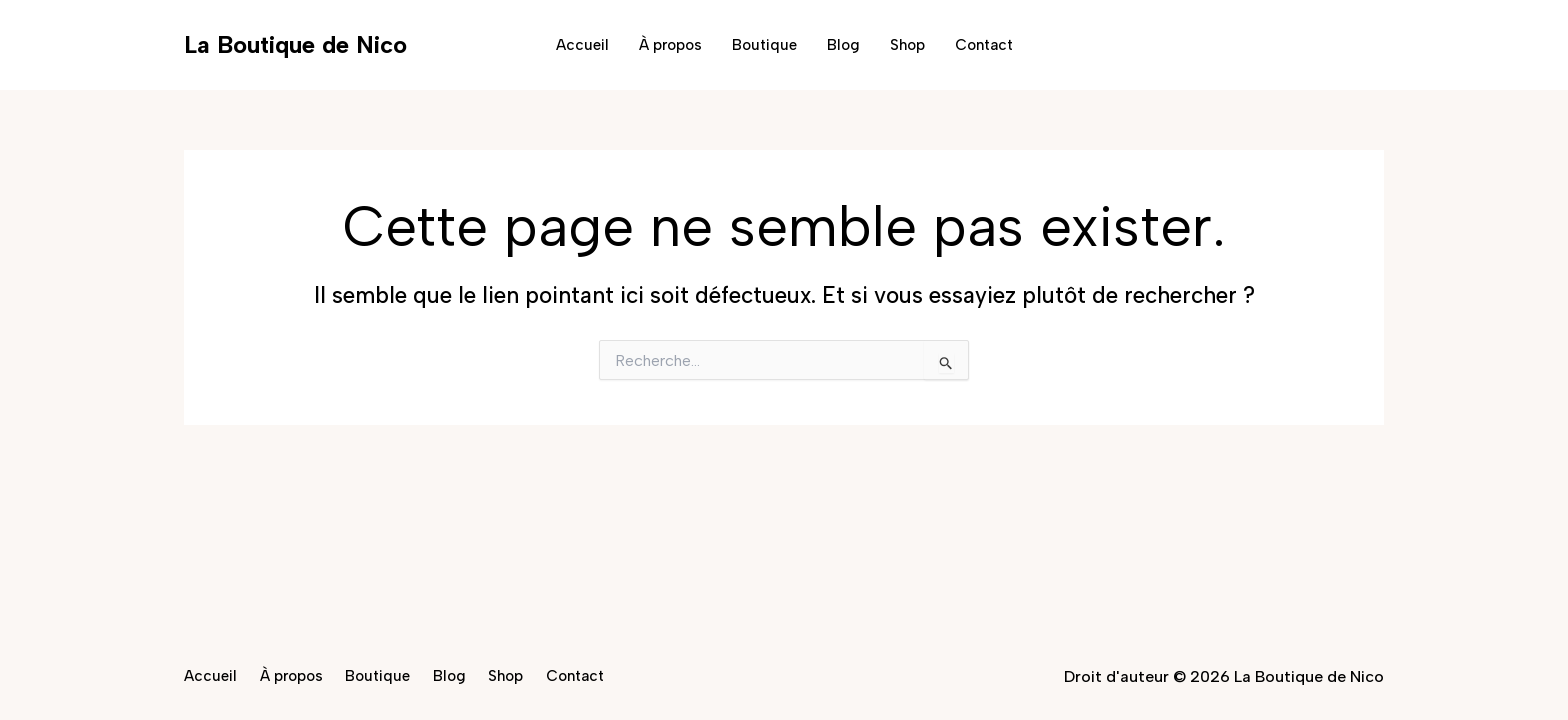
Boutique (764, 45)
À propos (670, 45)
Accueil (582, 45)
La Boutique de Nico (295, 44)
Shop (907, 45)
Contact (984, 45)
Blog (843, 45)
